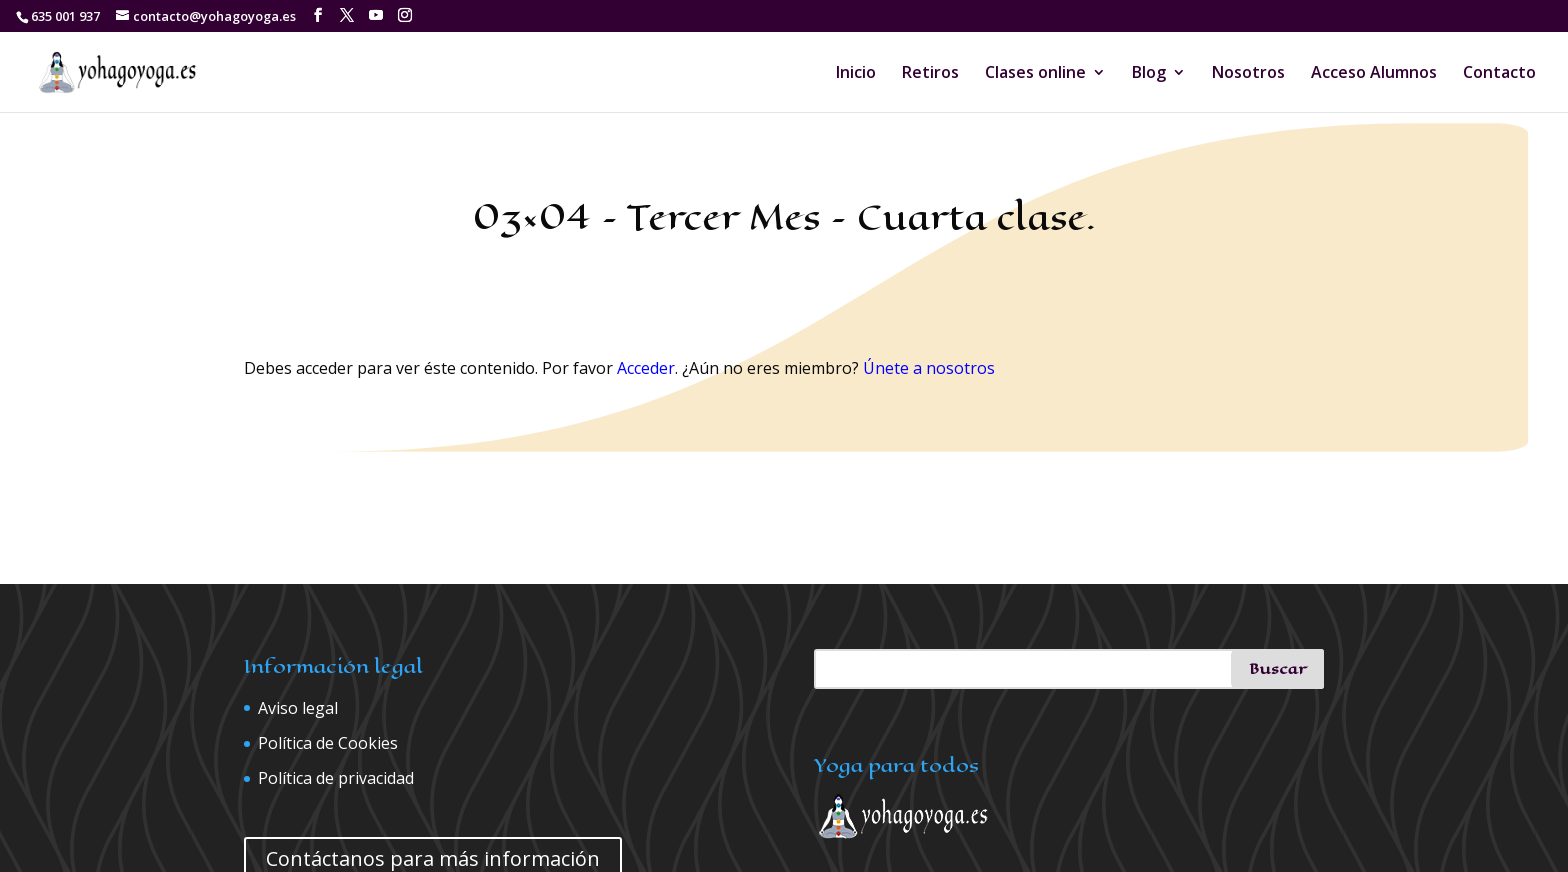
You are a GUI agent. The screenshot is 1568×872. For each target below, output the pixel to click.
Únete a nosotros (929, 368)
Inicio (856, 74)
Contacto (1499, 74)
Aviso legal (298, 708)
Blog (1149, 74)
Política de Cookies (328, 743)
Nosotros (1248, 74)
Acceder (646, 368)
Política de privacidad (336, 778)
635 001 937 (65, 16)
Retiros (930, 74)
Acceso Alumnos (1374, 74)
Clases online (1035, 74)
